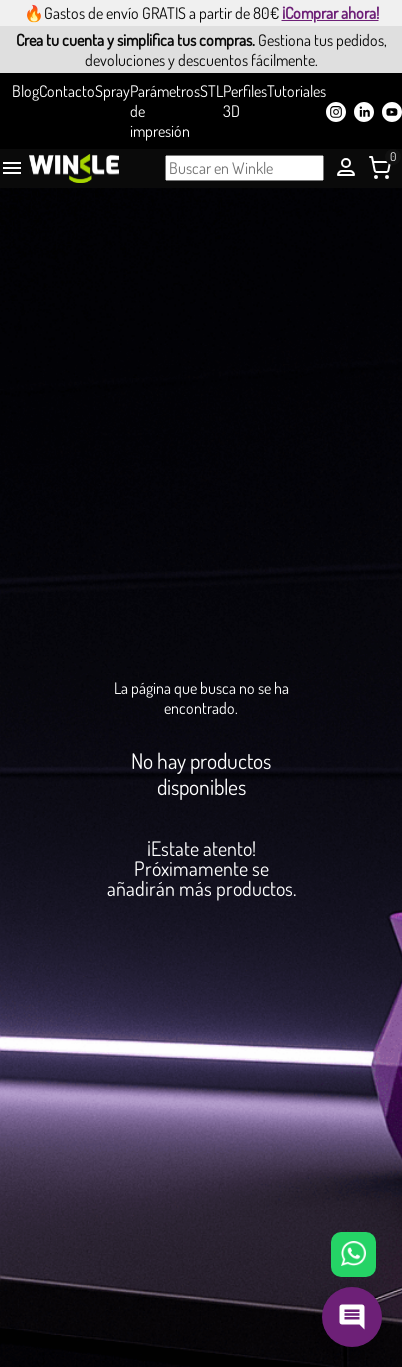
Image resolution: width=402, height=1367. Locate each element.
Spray (112, 91)
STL (211, 91)
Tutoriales (296, 91)
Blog (25, 91)
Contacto (67, 91)
